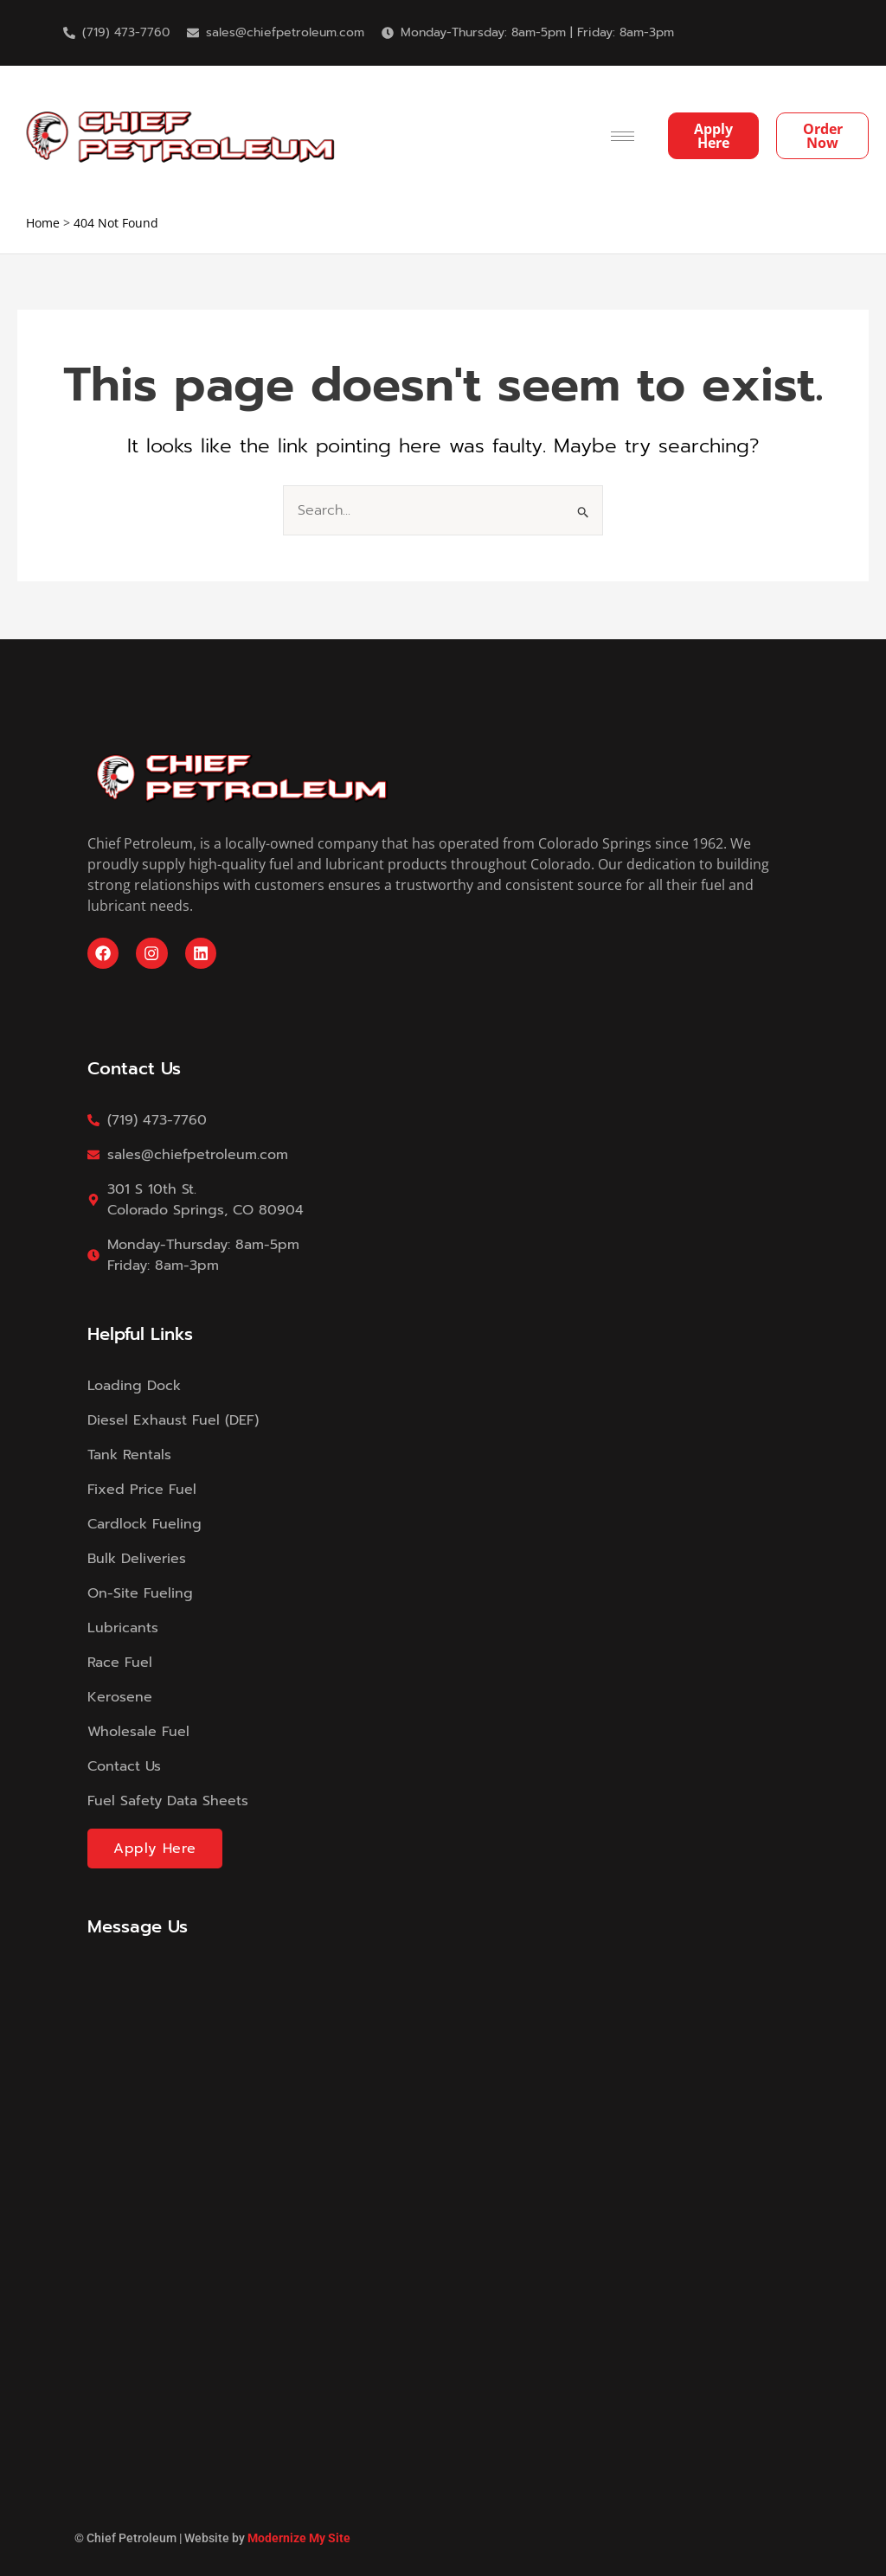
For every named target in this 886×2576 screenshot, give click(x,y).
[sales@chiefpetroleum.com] (193, 33)
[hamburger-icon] (622, 136)
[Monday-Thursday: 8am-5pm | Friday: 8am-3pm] (388, 33)
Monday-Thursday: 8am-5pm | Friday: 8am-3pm (537, 32)
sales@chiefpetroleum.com (285, 32)
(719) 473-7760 (126, 32)
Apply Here (154, 1849)
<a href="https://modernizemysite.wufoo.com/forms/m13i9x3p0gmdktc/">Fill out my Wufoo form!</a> (443, 2175)
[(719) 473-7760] (69, 33)
